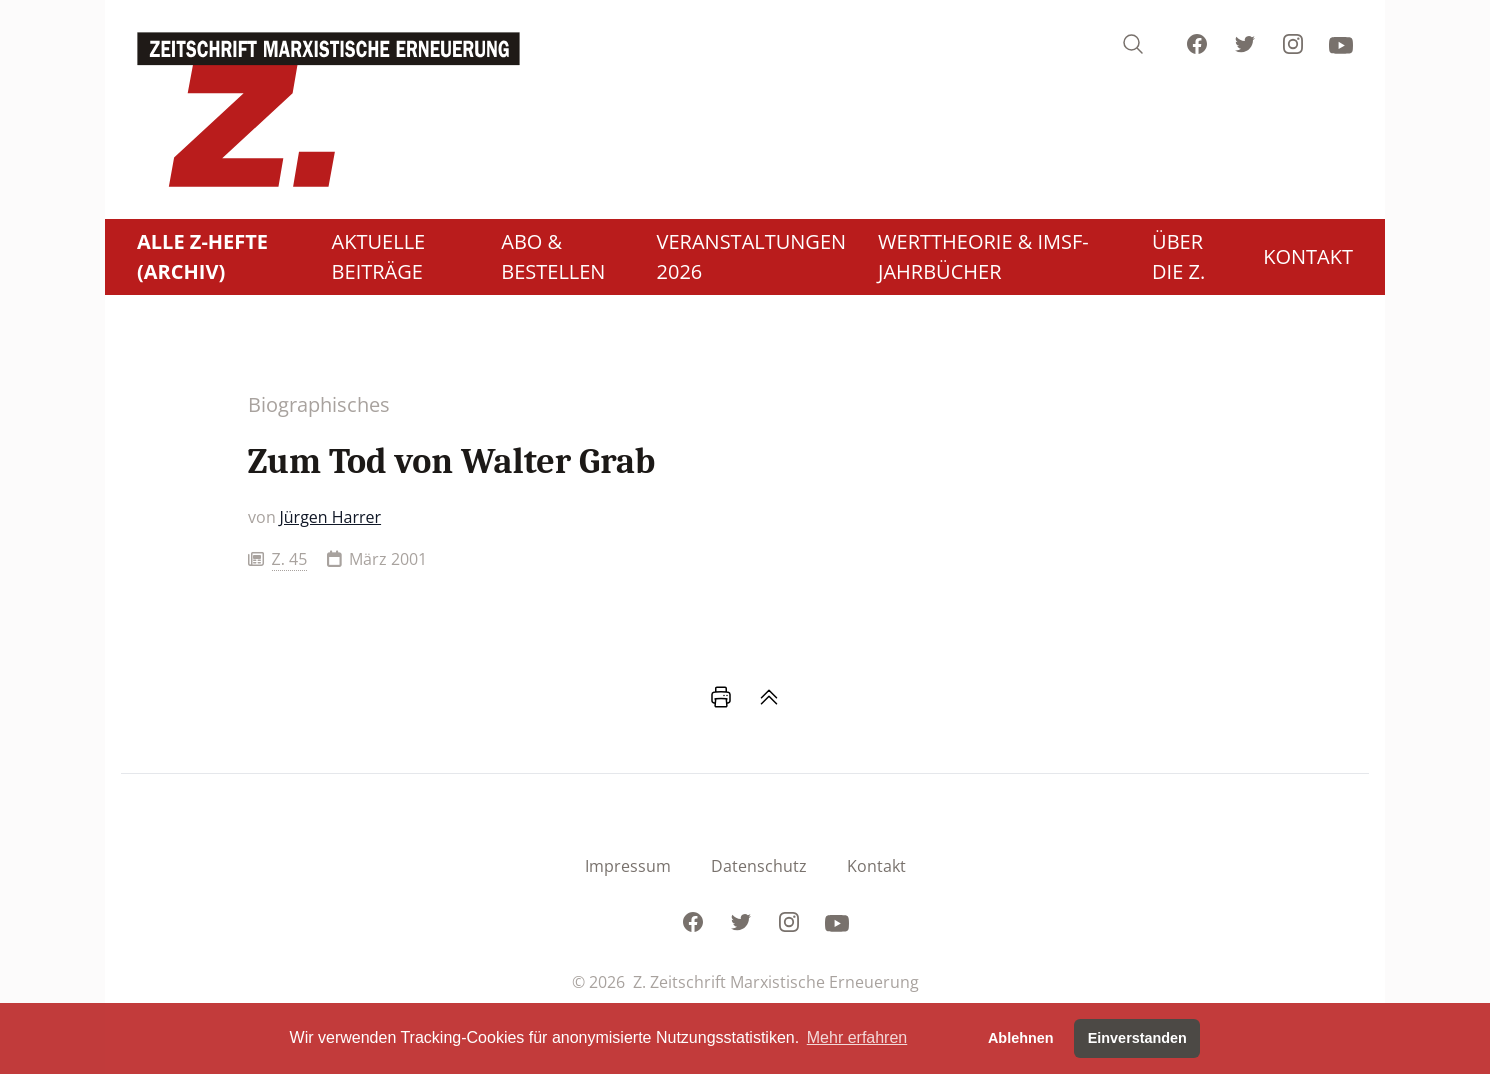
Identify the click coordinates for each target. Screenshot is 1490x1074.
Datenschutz (759, 866)
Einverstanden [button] (1137, 1038)
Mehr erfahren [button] (857, 1037)
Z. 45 (290, 559)
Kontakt (876, 866)
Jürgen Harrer (331, 517)
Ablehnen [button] (1021, 1038)
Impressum (628, 866)
